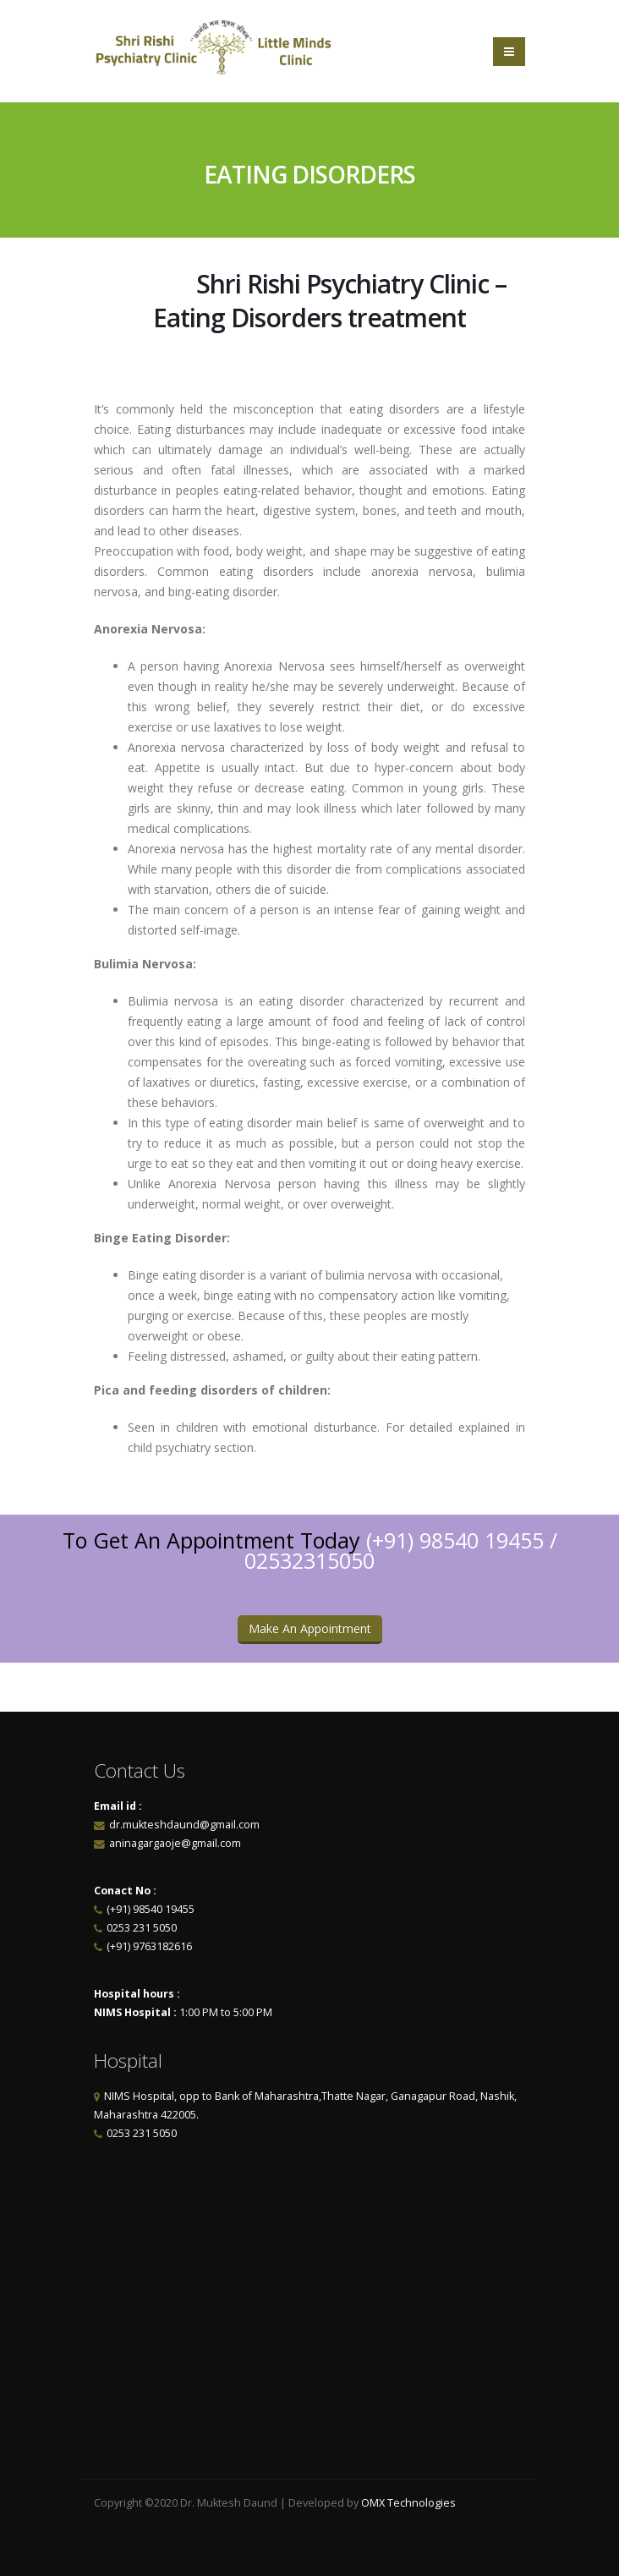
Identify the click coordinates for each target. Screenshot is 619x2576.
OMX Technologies (408, 2503)
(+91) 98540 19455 (455, 1540)
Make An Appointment (310, 1628)
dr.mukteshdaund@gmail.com (184, 1824)
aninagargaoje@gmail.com (174, 1843)
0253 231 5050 (142, 1928)
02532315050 (309, 1560)
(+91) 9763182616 (149, 1946)
